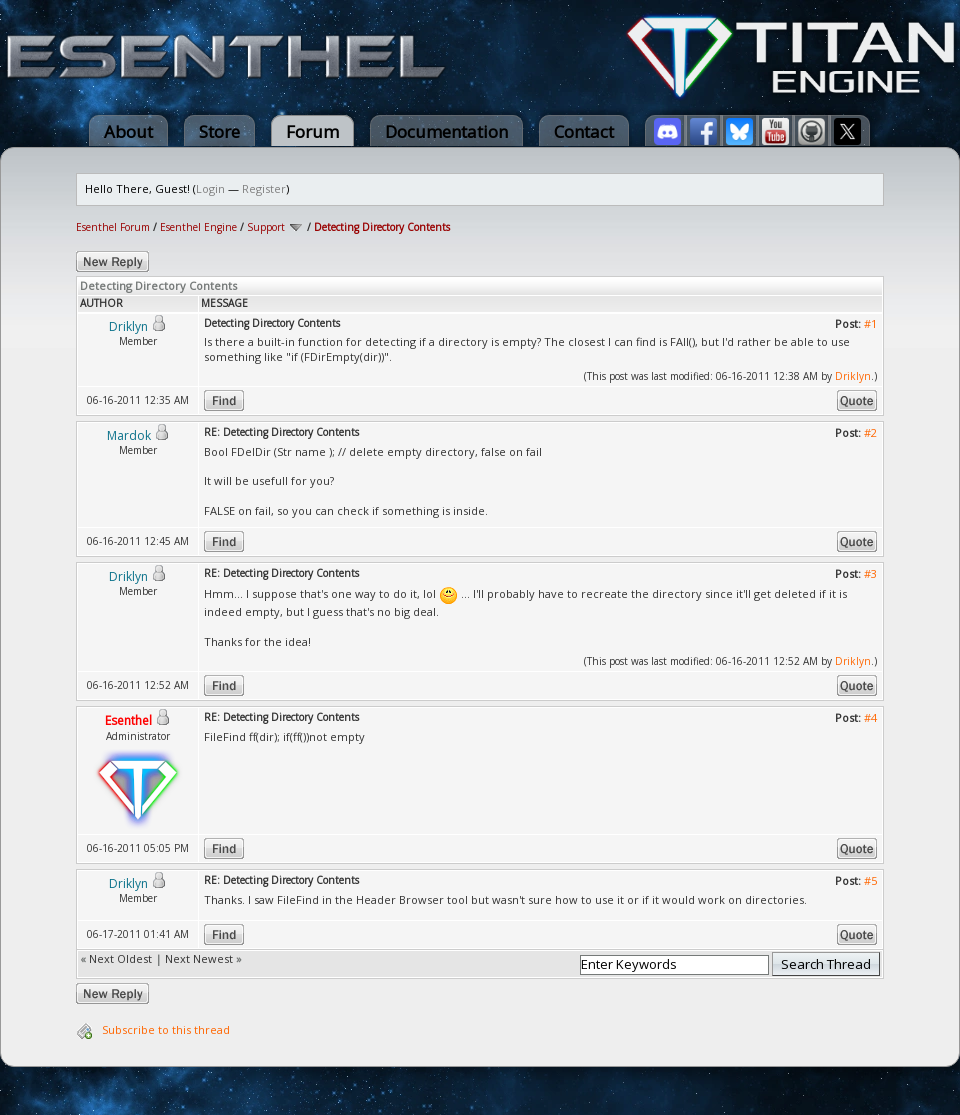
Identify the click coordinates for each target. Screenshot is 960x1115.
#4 (870, 717)
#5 (870, 880)
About (128, 131)
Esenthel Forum (113, 227)
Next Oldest (120, 958)
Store (219, 131)
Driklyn (853, 376)
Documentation (446, 131)
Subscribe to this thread (166, 1029)
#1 (870, 323)
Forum (312, 131)
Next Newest (199, 958)
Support (266, 227)
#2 (870, 432)
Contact (584, 131)
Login (210, 188)
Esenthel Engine (198, 227)
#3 (870, 573)
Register (264, 188)
